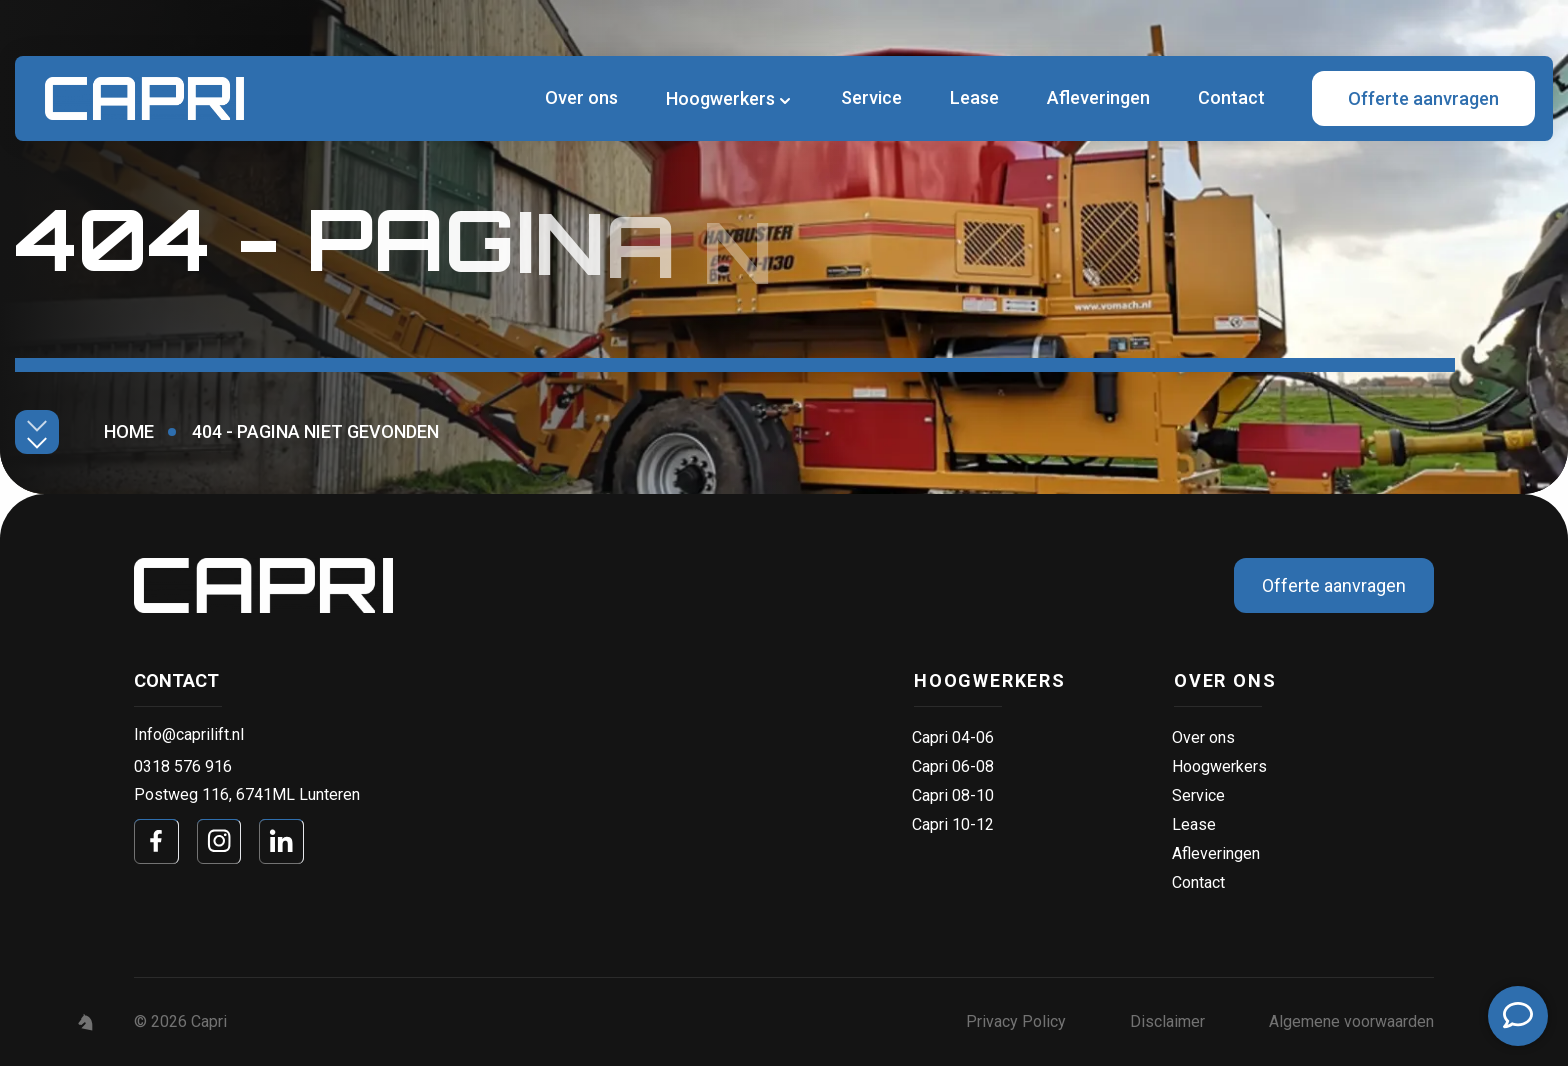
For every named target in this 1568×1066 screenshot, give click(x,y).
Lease (974, 97)
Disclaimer (1167, 1021)
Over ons (581, 97)
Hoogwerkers (720, 98)
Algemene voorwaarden (1351, 1021)
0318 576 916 (183, 766)
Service (871, 97)
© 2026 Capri (180, 1021)
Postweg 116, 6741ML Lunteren (247, 794)
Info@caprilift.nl (189, 734)
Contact (1231, 97)
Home (129, 431)
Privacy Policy (1016, 1021)
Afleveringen (1098, 97)
